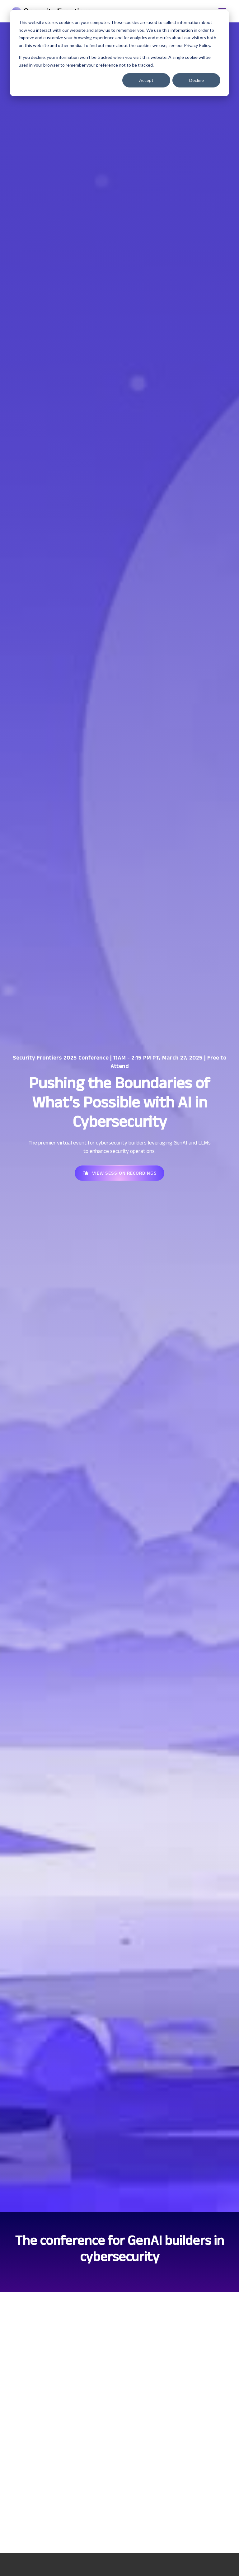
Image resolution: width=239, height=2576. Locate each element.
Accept (146, 80)
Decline (196, 80)
